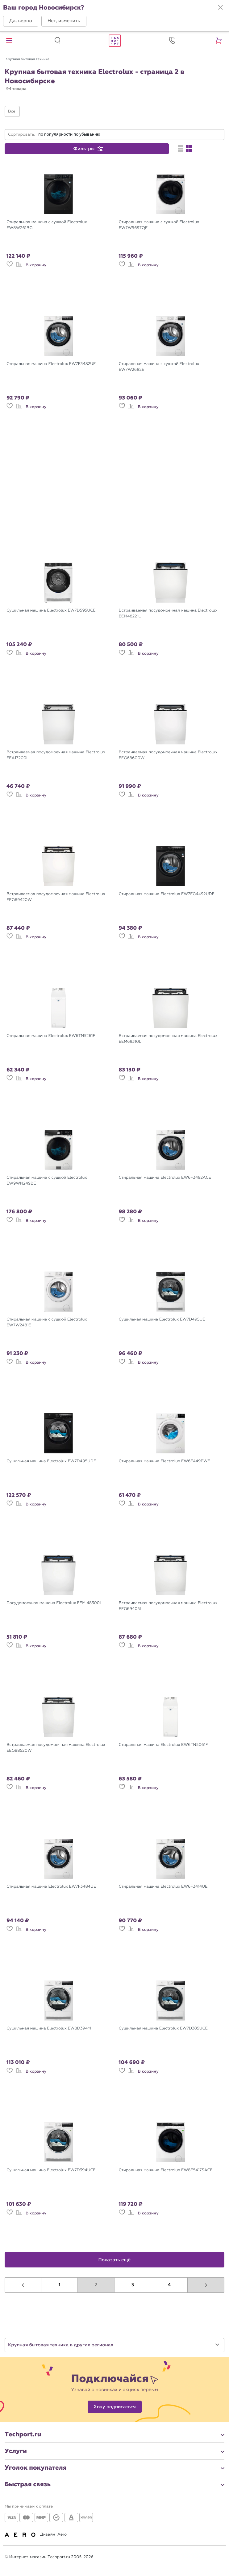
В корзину (36, 265)
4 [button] (169, 2285)
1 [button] (59, 2285)
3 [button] (132, 2285)
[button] (20, 21)
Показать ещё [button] (114, 2260)
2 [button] (96, 2285)
